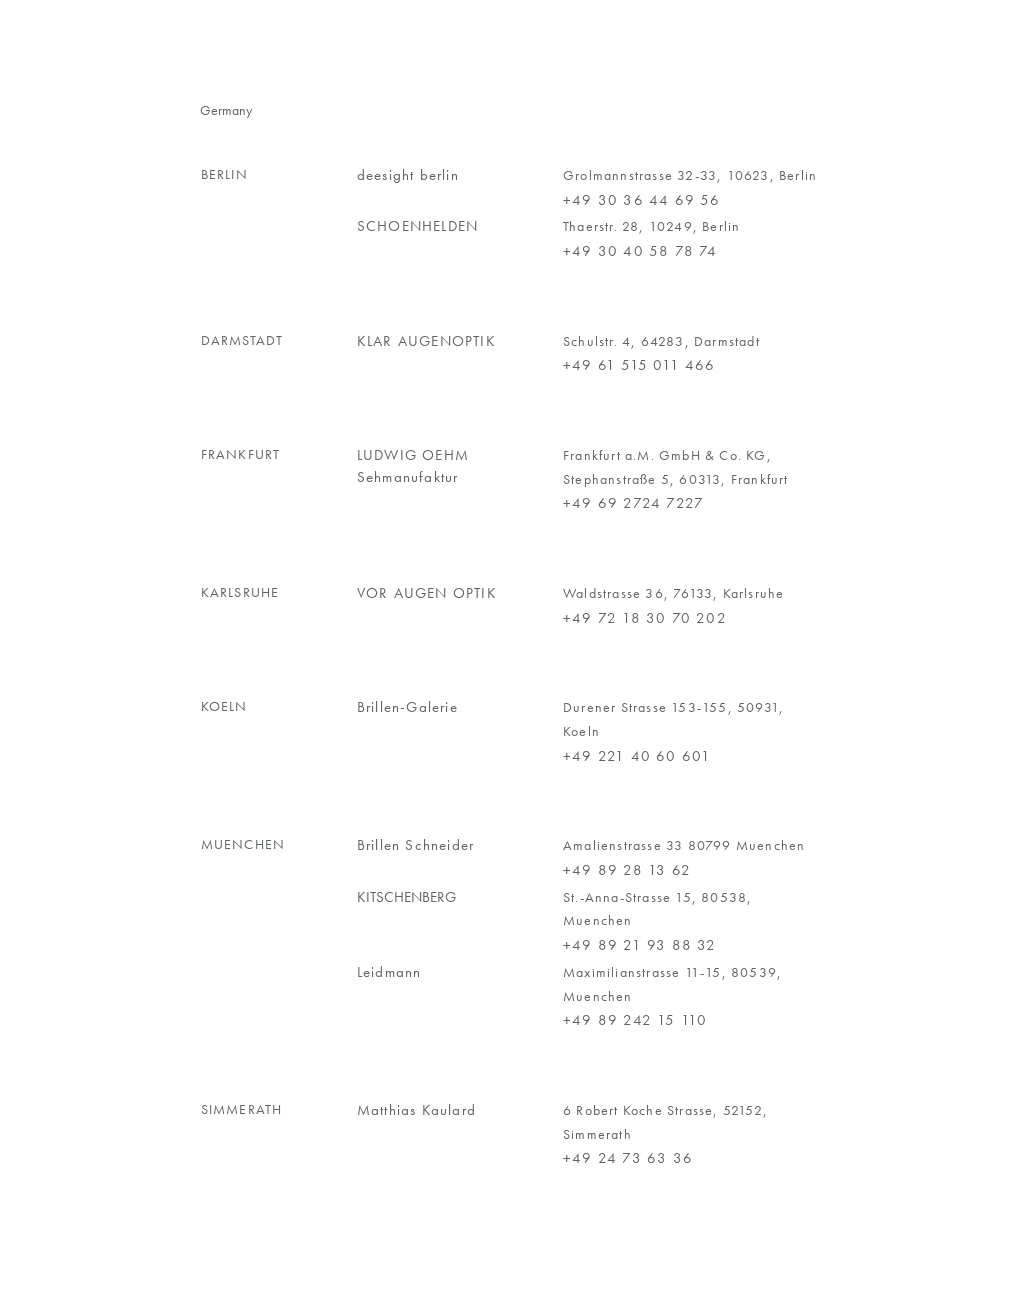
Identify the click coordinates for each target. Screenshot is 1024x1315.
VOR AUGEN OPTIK (427, 593)
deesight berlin (408, 175)
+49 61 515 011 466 (639, 365)
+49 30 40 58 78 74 (640, 251)
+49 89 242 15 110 (635, 1020)
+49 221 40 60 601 (637, 756)
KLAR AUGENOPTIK (426, 341)
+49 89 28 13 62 (627, 870)
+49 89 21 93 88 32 (640, 945)
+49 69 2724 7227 (633, 503)
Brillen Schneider (415, 845)
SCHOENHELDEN (417, 226)
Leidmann (389, 972)
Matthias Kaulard (416, 1110)
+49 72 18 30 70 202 (645, 618)
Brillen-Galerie (407, 707)
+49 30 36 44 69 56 (642, 200)
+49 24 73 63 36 (628, 1158)
